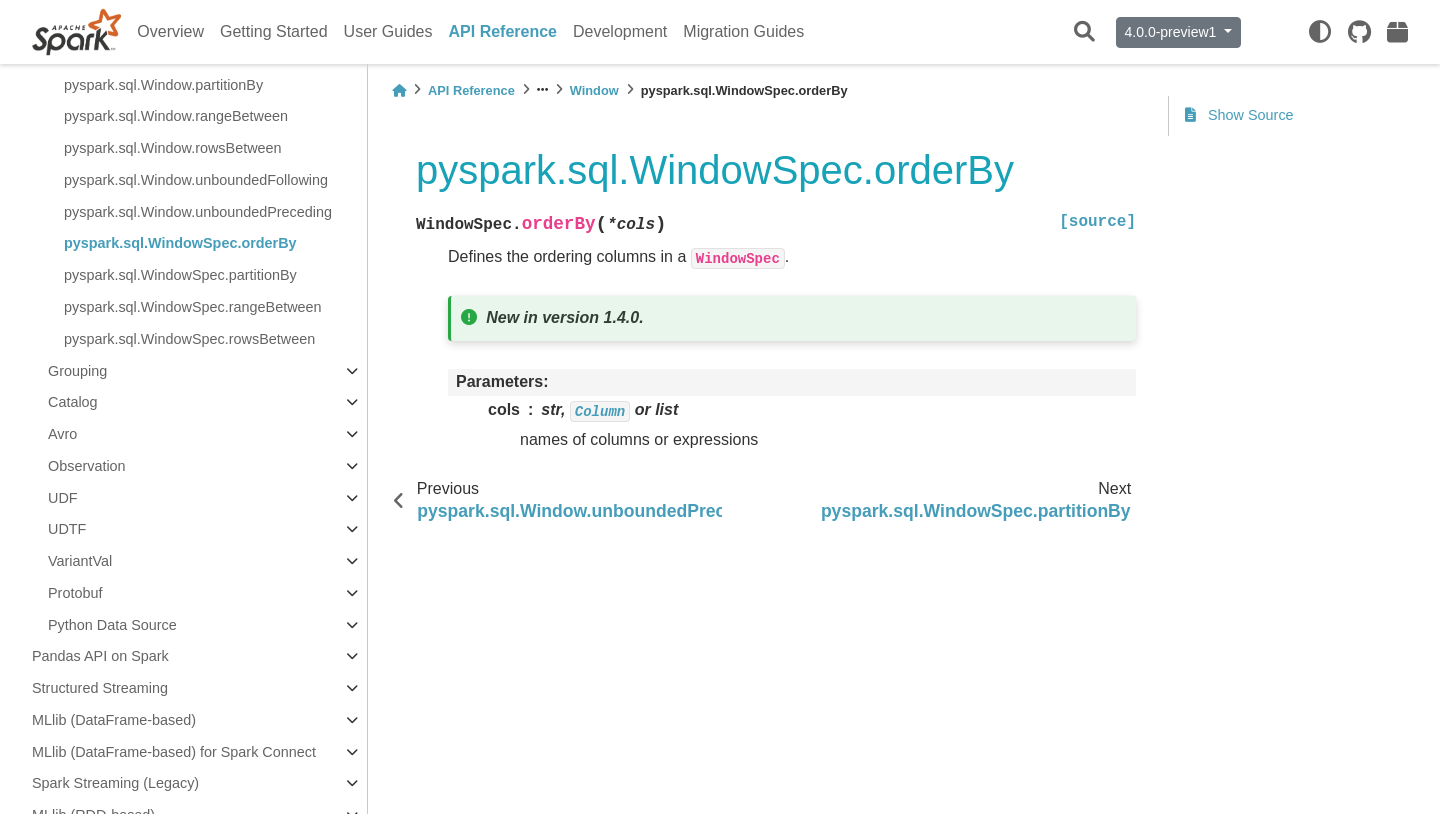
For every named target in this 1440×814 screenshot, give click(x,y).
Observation (87, 466)
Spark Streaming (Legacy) (115, 783)
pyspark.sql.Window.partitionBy (163, 85)
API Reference (503, 31)
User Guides (388, 31)
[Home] (399, 90)
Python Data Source (112, 625)
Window (594, 90)
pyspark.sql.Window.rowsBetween (173, 148)
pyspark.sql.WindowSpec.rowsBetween (189, 339)
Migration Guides (743, 31)
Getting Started (274, 31)
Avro (62, 434)
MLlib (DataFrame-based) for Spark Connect (174, 752)
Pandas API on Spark (100, 656)
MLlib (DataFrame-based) (114, 720)
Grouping (77, 371)
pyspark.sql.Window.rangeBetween (176, 116)
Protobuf (75, 593)
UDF (63, 498)
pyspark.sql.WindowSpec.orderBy (180, 243)
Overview (170, 31)
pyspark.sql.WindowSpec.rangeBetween (193, 307)
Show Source (1239, 115)
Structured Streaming (100, 688)
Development (620, 31)
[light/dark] (1320, 32)
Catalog (73, 402)
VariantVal (80, 561)
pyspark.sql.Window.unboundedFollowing (196, 180)
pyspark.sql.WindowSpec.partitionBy (180, 275)
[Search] (1084, 32)
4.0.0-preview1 (1173, 32)
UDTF (67, 529)
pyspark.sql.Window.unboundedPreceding (198, 212)
